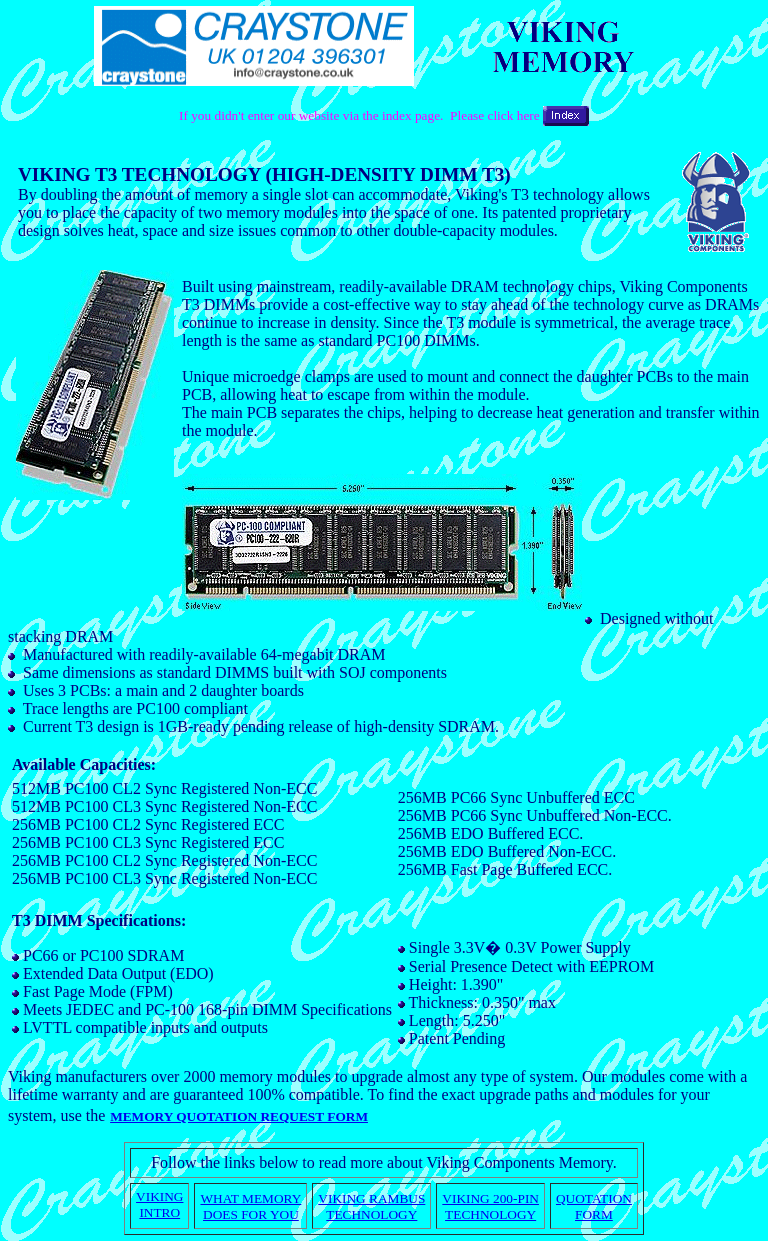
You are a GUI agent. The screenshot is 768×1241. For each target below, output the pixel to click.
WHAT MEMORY (250, 1198)
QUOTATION (594, 1198)
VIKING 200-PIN (490, 1198)
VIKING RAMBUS (371, 1198)
